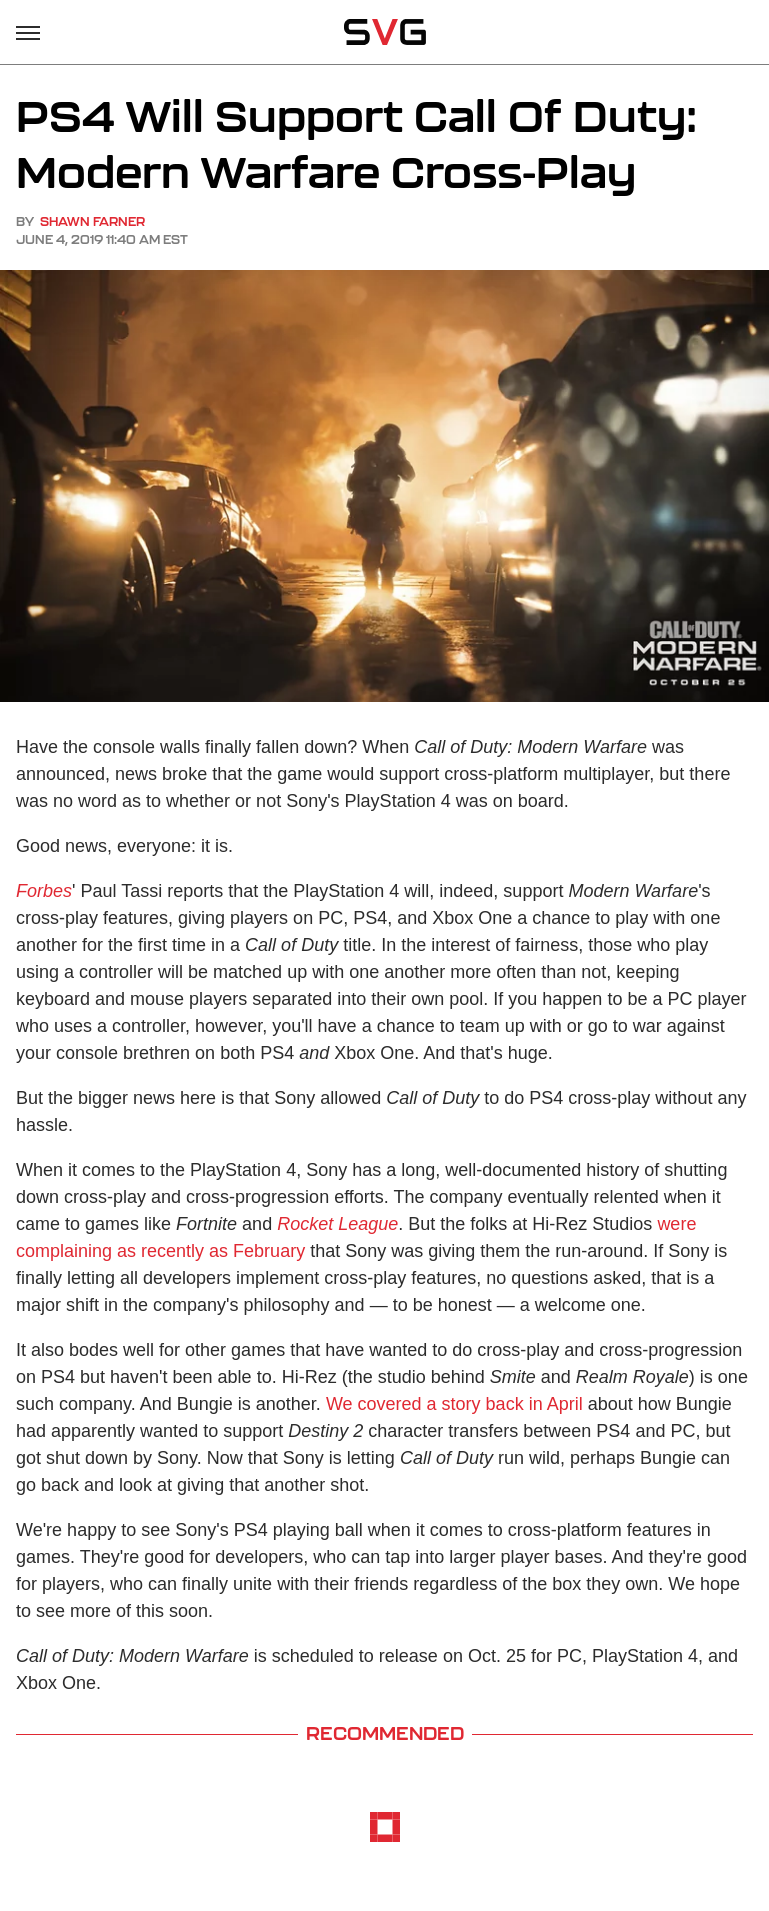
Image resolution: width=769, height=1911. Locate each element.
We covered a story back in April (454, 1404)
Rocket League (337, 1224)
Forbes (44, 891)
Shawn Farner (92, 221)
